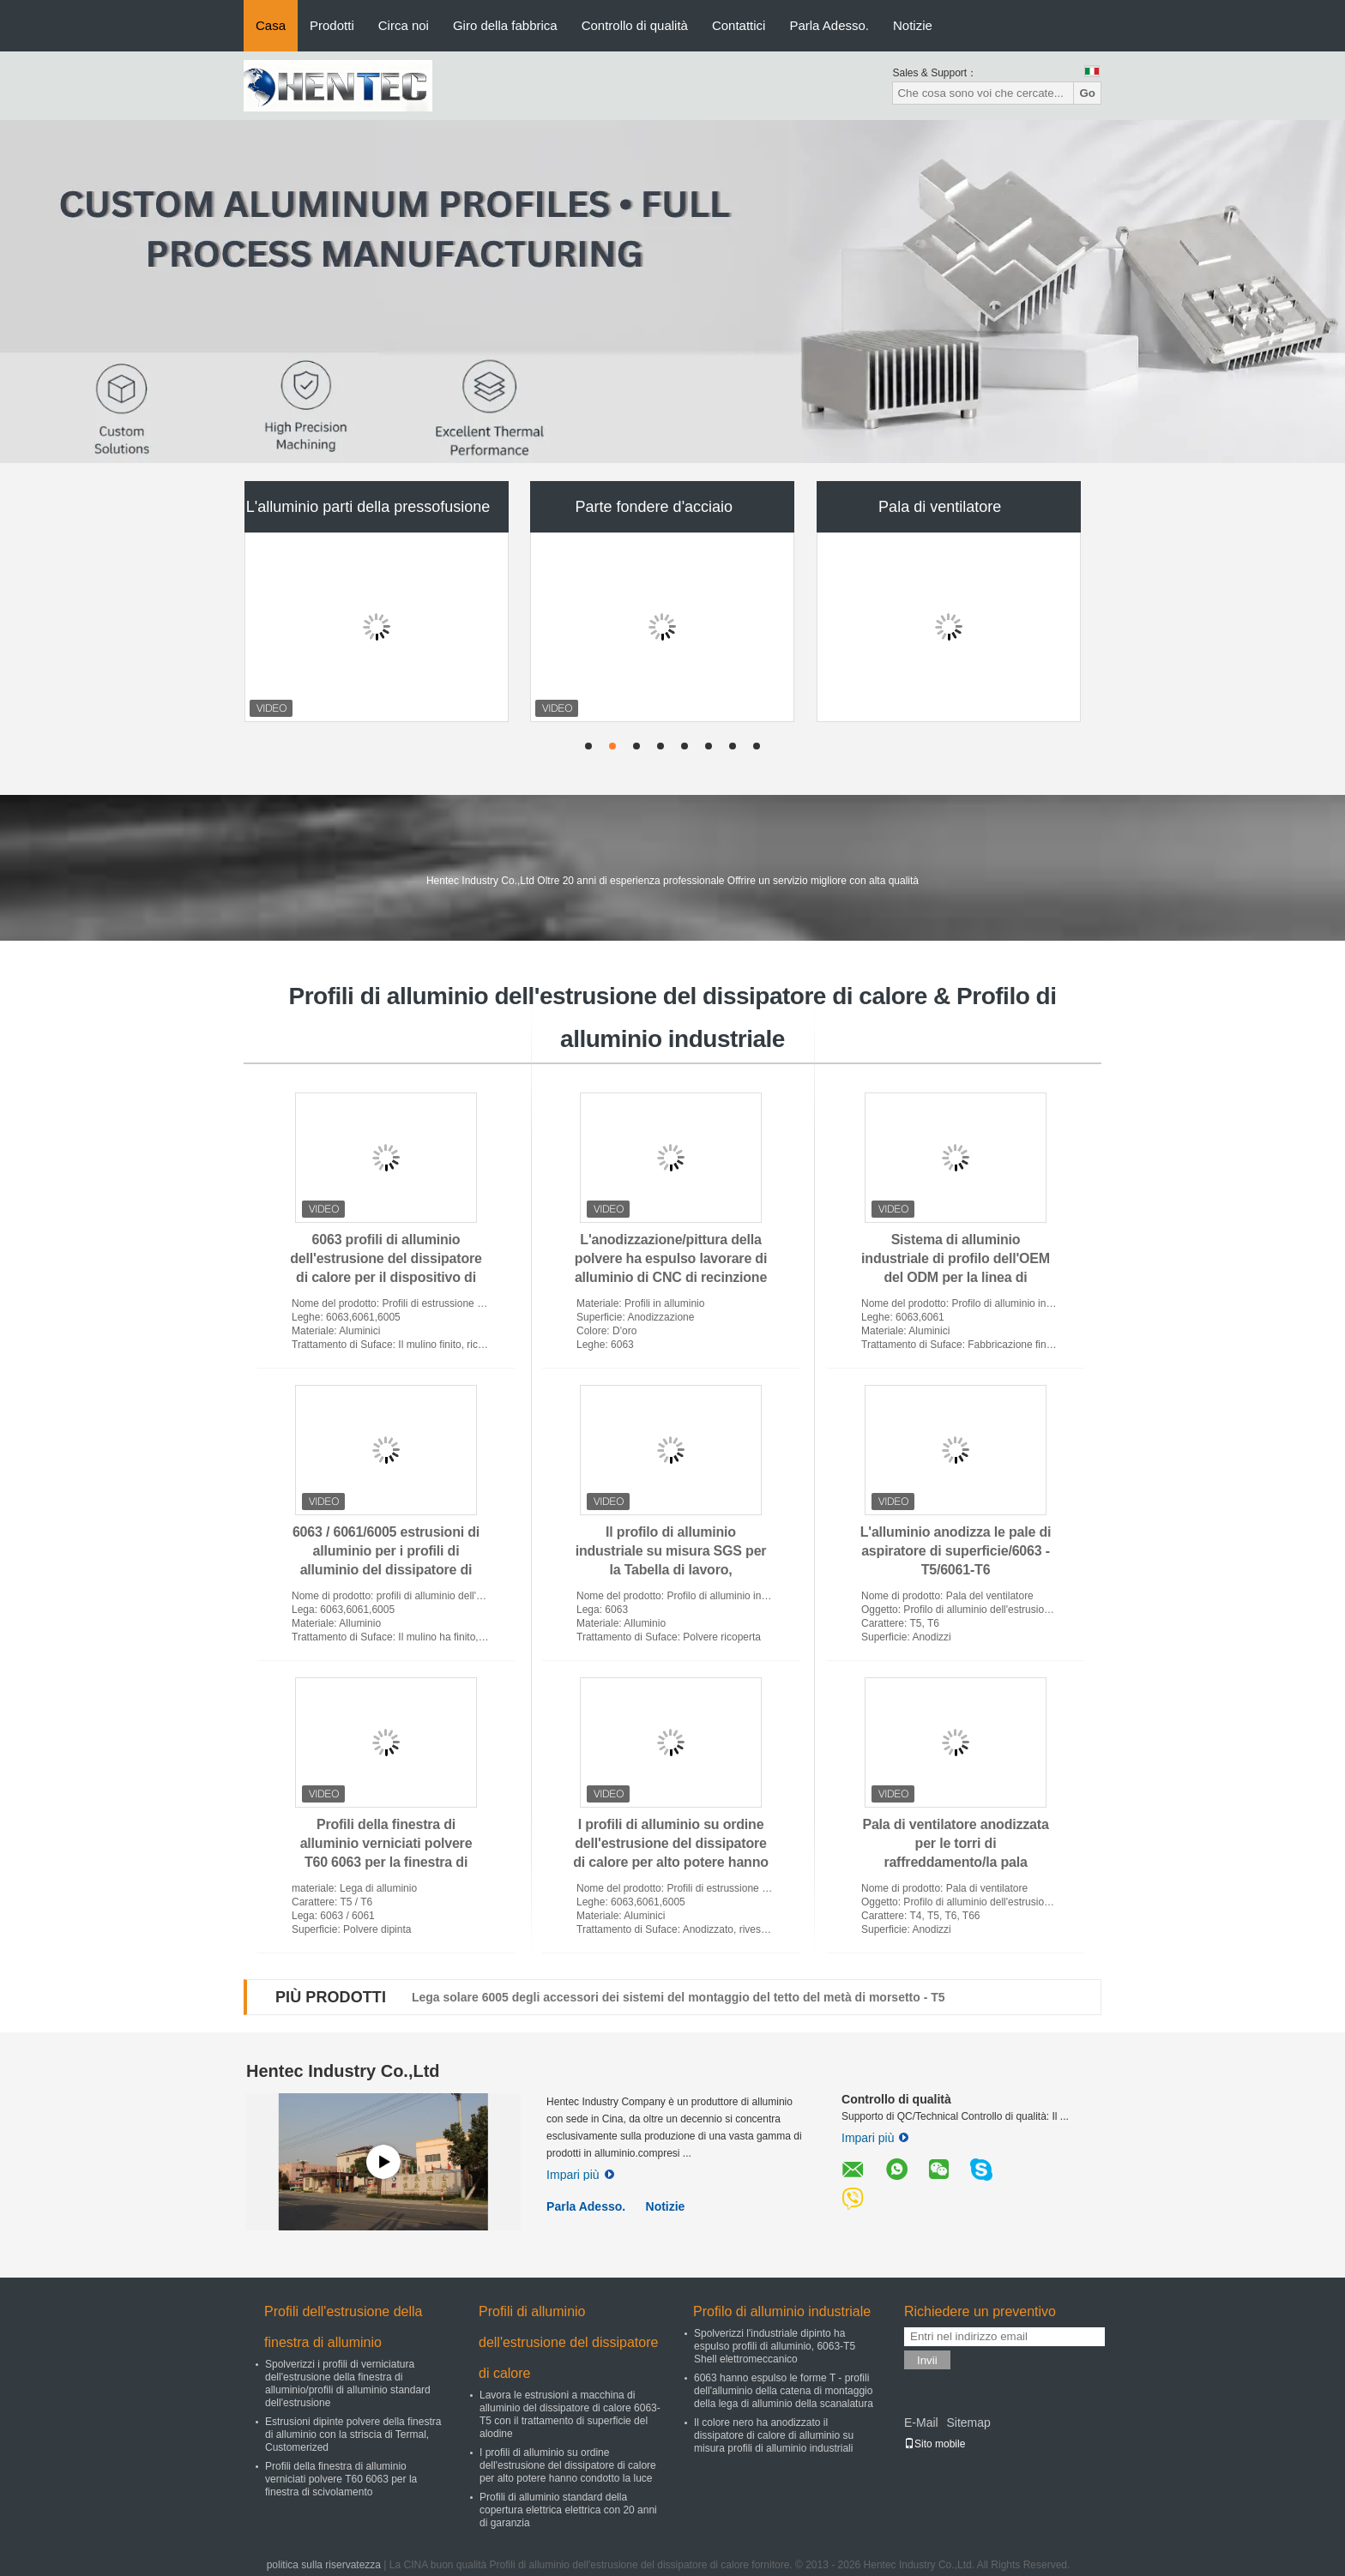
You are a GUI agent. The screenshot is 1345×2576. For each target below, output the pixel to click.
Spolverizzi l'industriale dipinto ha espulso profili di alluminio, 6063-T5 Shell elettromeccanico (774, 2346)
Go (1087, 93)
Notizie (912, 25)
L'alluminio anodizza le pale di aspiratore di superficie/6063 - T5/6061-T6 (956, 1551)
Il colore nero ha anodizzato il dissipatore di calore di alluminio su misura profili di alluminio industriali (773, 2435)
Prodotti (332, 25)
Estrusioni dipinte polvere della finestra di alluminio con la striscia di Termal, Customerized (353, 2434)
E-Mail (921, 2422)
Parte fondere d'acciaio (654, 506)
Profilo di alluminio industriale (782, 2311)
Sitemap (968, 2422)
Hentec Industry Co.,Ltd (343, 2070)
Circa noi (403, 25)
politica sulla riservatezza (324, 2565)
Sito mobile (934, 2444)
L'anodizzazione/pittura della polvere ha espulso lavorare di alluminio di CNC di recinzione (671, 1258)
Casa (271, 25)
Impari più (579, 2175)
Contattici (739, 25)
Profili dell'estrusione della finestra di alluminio (343, 2327)
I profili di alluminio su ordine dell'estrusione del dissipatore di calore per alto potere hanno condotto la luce (567, 2465)
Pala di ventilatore (939, 506)
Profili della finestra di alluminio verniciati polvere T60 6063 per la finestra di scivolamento (341, 2479)
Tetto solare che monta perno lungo (513, 1997)
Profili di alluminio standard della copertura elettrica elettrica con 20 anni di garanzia (568, 2510)
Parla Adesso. (829, 25)
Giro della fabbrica (505, 25)
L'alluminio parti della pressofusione (368, 506)
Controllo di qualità (635, 25)
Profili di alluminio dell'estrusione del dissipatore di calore (568, 2342)
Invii (927, 2360)
